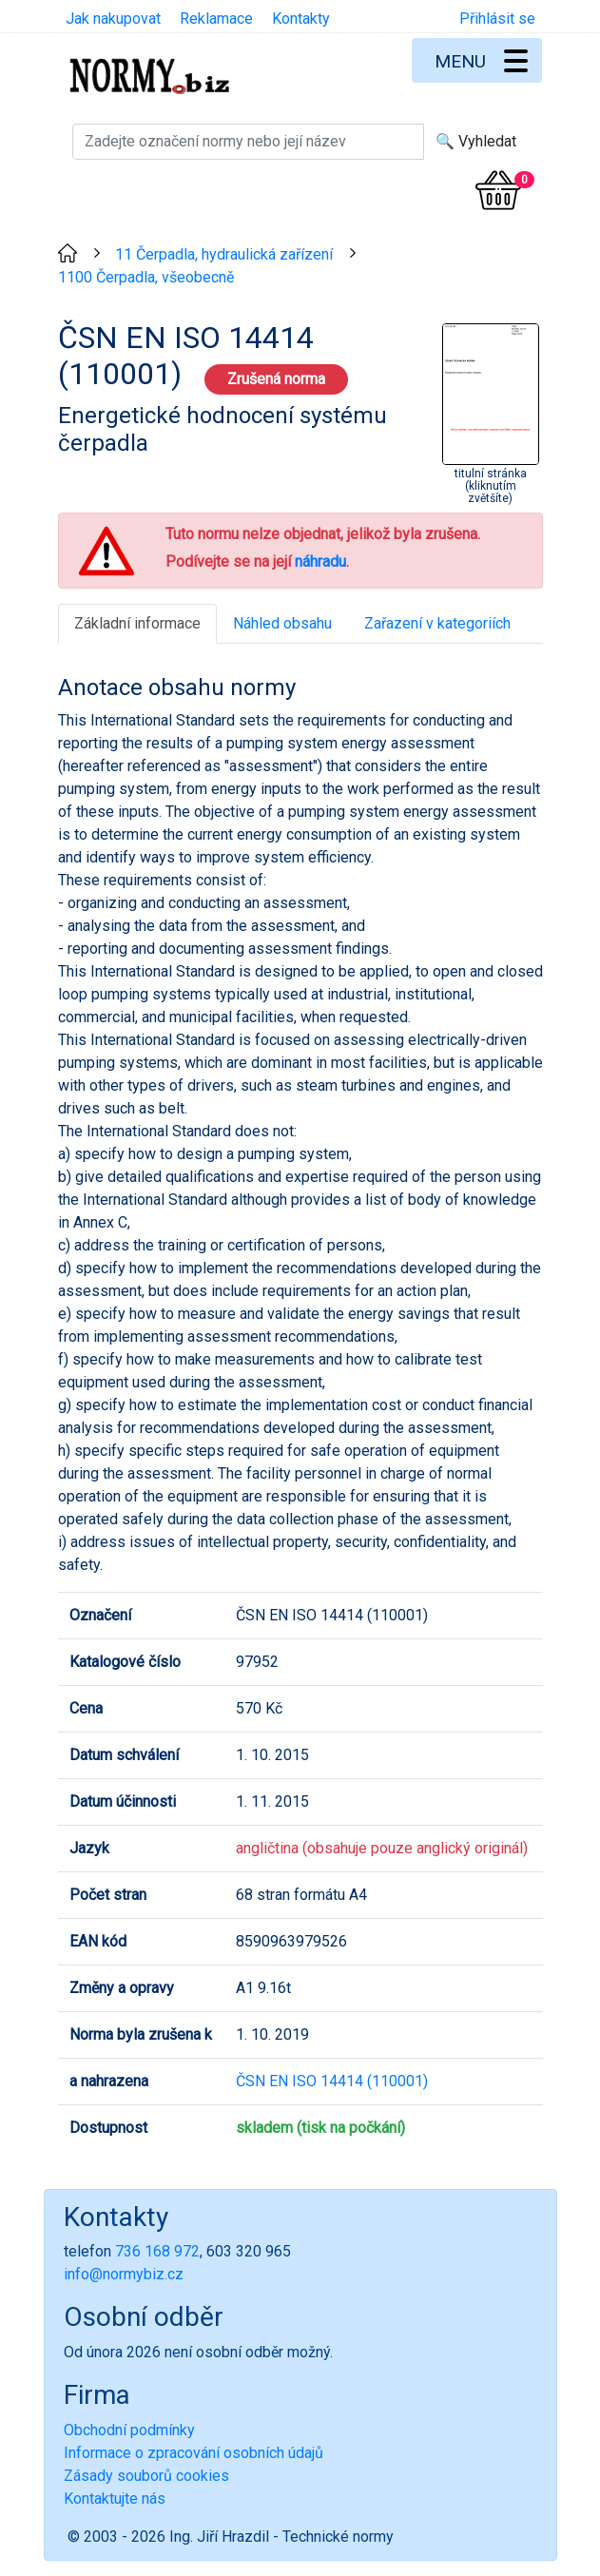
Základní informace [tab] (137, 623)
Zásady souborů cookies (146, 2476)
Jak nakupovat (113, 19)
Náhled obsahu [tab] (282, 623)
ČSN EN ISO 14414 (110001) (332, 2081)
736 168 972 (157, 2251)
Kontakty (301, 19)
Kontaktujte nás (114, 2498)
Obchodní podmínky (129, 2430)
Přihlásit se (497, 19)
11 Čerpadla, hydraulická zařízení (224, 254)
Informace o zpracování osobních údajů (193, 2453)
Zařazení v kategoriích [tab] (437, 623)
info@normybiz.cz (124, 2274)
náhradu (320, 561)
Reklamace (216, 19)
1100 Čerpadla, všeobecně (146, 277)
